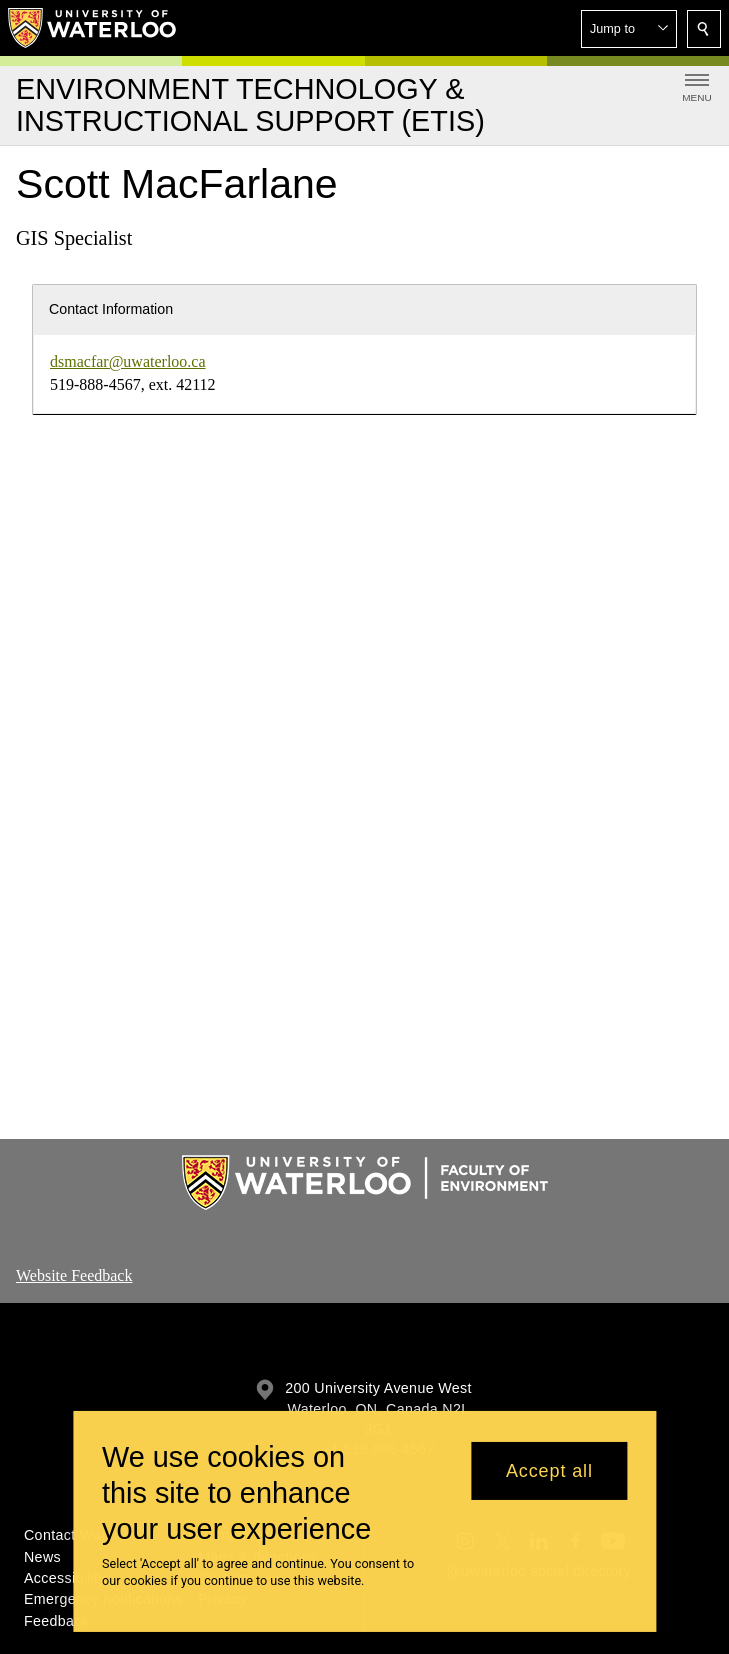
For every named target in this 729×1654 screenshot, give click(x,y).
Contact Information (111, 309)
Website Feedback (74, 1275)
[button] (629, 29)
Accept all (549, 1471)
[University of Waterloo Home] (93, 28)
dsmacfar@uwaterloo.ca (128, 361)
